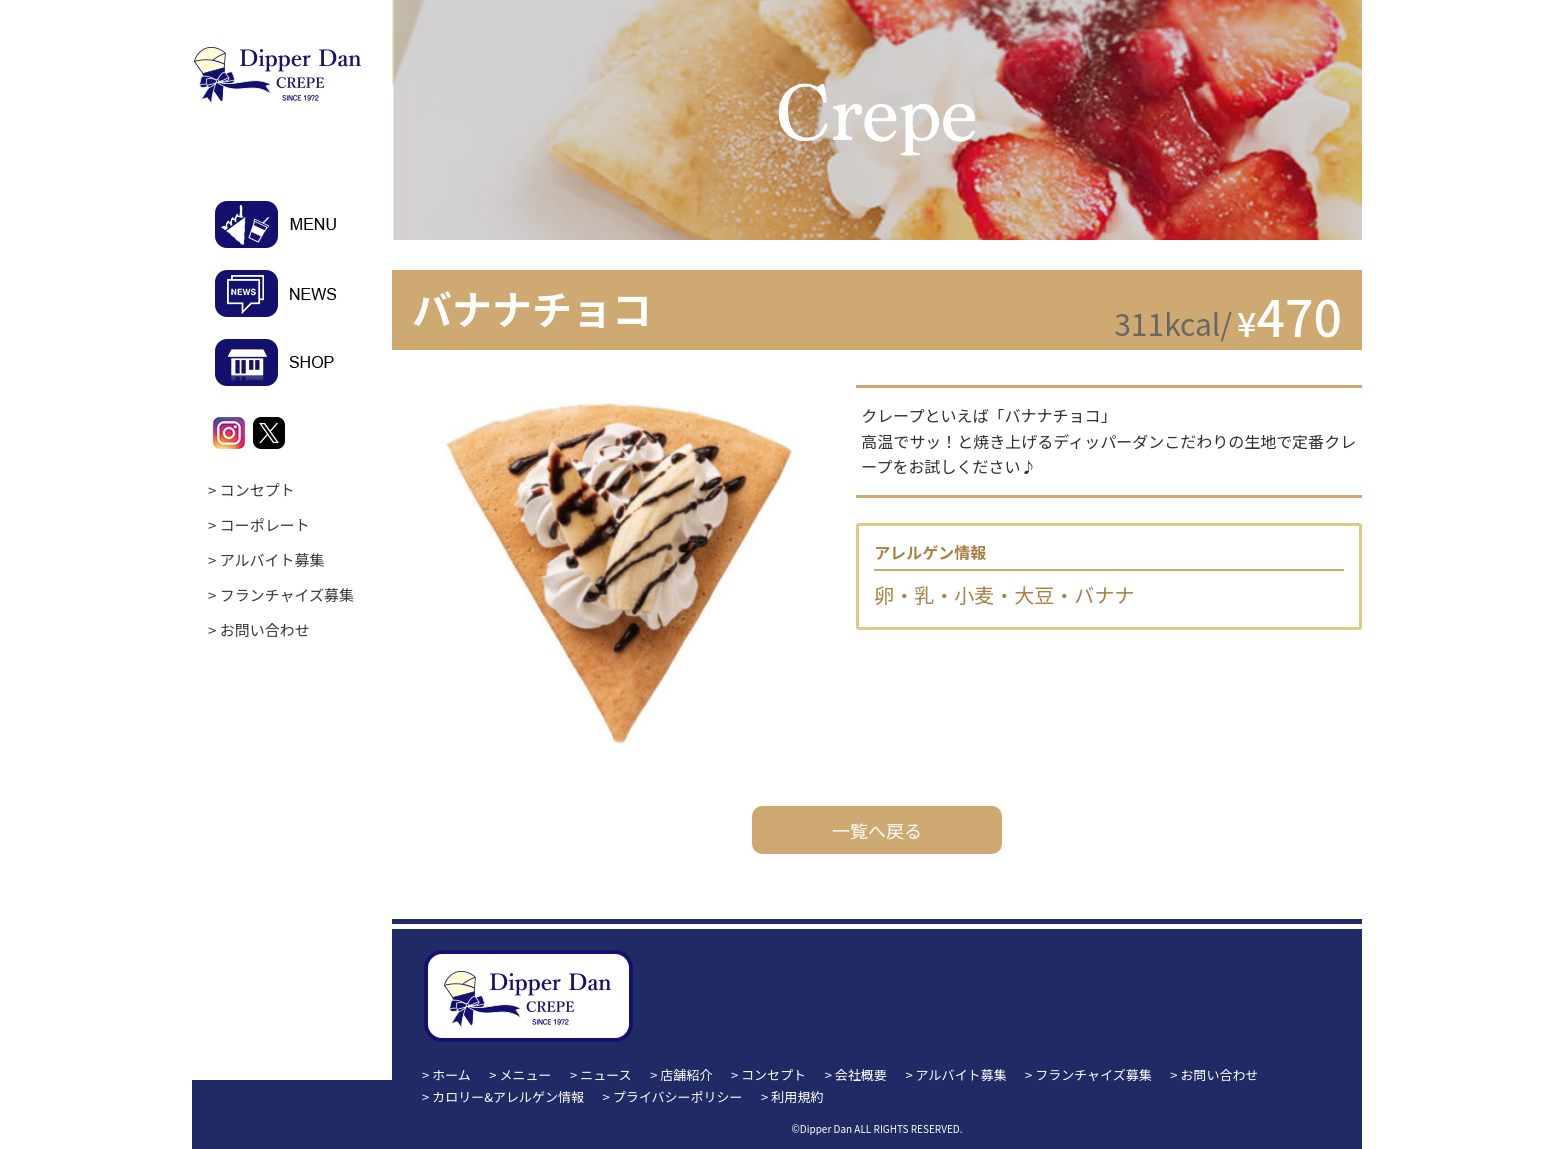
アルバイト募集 (272, 559)
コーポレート (265, 524)
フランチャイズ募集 (287, 594)
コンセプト (257, 489)
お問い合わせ (265, 629)
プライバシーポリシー (678, 1096)
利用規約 (797, 1096)
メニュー (526, 1074)
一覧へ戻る (877, 830)
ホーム (451, 1074)
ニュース (605, 1074)
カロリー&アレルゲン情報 (508, 1096)
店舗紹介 (686, 1074)
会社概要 (861, 1074)
